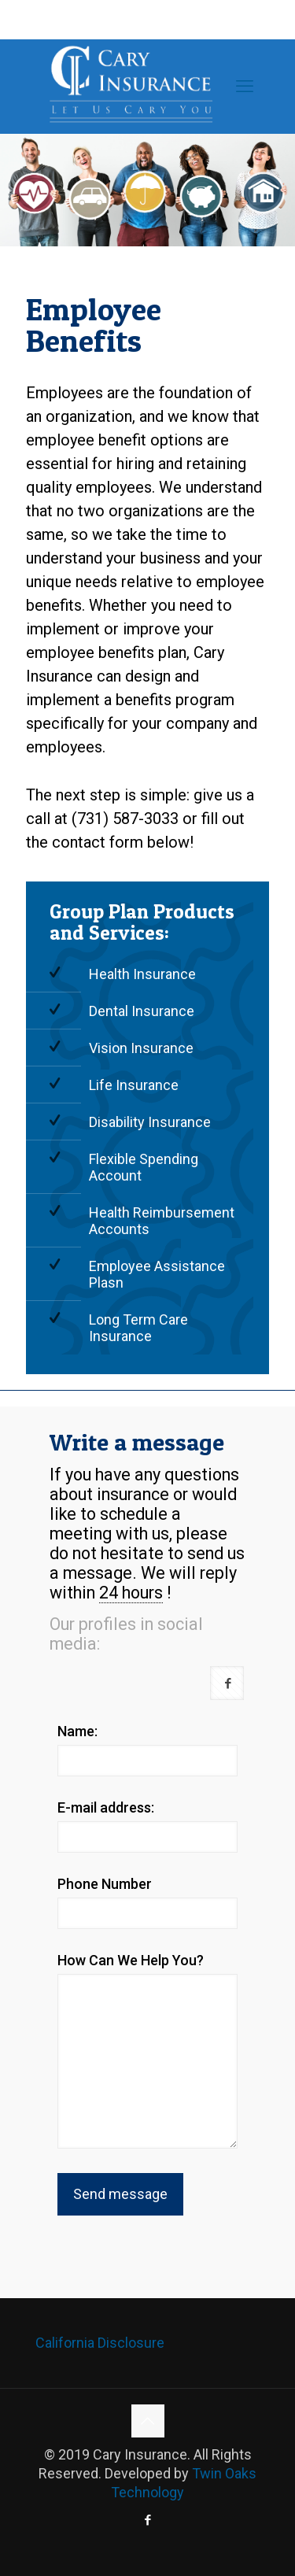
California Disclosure (99, 2342)
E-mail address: (105, 1807)
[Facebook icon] (147, 2520)
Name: (77, 1731)
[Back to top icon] (147, 2420)
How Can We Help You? (130, 1960)
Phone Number (104, 1884)
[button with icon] (227, 1683)
